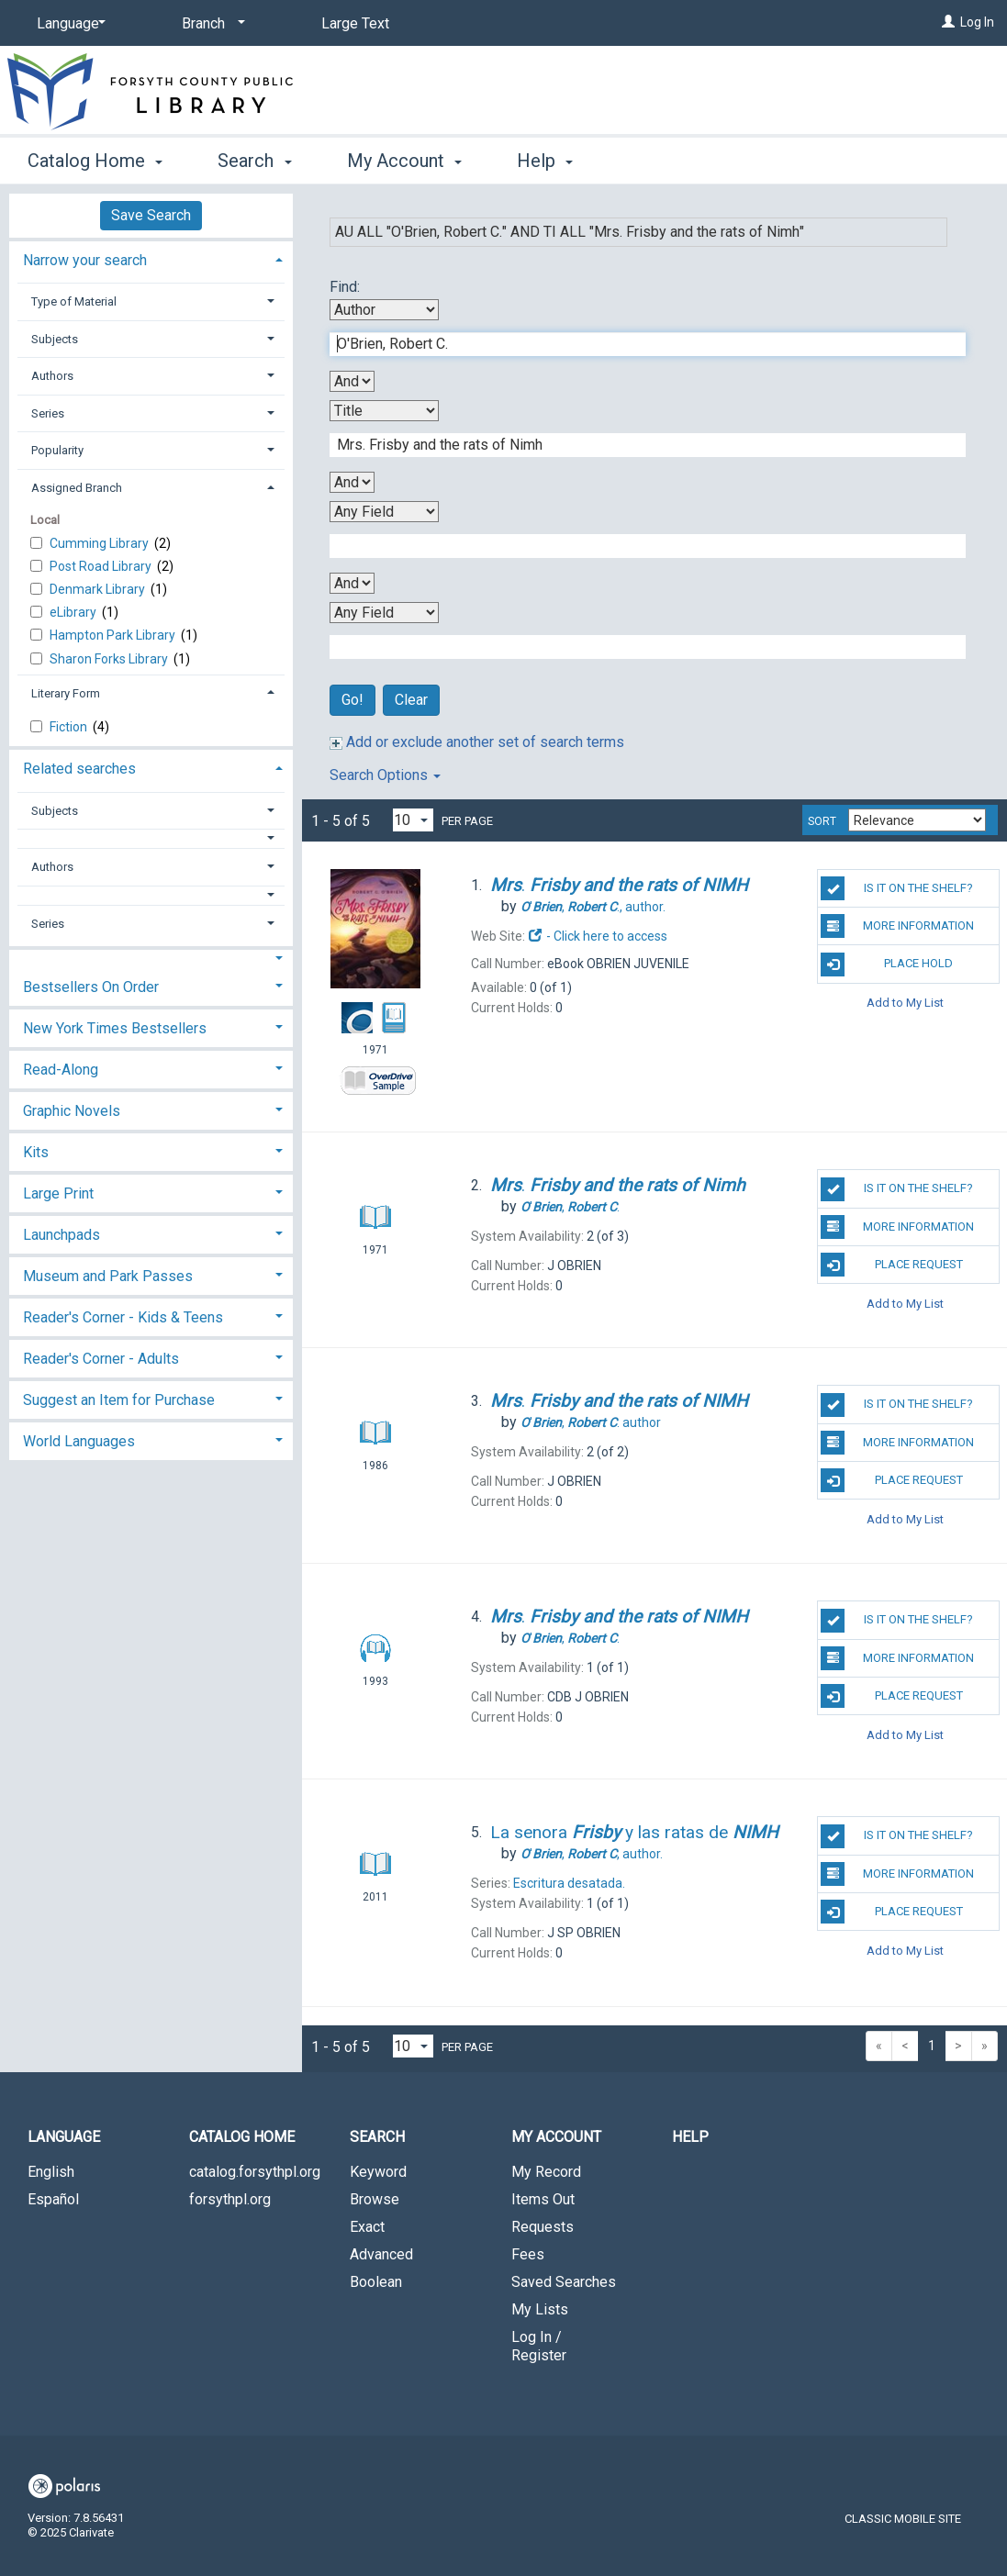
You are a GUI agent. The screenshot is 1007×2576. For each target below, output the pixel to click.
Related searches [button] (79, 768)
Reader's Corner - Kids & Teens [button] (123, 1317)
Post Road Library (102, 566)
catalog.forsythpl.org (254, 2171)
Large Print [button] (58, 1193)
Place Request (891, 1265)
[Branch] (210, 24)
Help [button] (545, 161)
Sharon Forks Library (110, 659)
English (51, 2171)
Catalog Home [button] (95, 161)
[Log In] (948, 22)
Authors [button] (52, 376)
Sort (822, 821)
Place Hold (887, 964)
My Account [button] (404, 161)
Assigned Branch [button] (76, 488)
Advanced (381, 2254)
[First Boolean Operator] (352, 381)
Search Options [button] (385, 775)
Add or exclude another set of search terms (477, 742)
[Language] (68, 24)
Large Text (355, 23)
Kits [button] (36, 1152)
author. (593, 906)
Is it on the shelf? (897, 888)
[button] (151, 838)
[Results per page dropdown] (413, 819)
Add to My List (905, 1002)
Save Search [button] (151, 215)
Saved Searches (563, 2282)
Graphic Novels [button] (71, 1111)
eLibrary (74, 612)
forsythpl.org (230, 2199)
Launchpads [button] (61, 1234)
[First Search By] (384, 309)
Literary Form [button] (65, 693)
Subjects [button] (54, 339)
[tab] (151, 258)
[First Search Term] (638, 344)
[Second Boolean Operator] (352, 482)
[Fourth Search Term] (638, 647)
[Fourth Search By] (384, 612)
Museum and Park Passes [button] (108, 1276)
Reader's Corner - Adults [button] (101, 1358)
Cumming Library (100, 543)
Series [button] (47, 413)
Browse (374, 2199)
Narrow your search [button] (85, 260)
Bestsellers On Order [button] (91, 987)
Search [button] (254, 161)
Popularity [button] (57, 450)
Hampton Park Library (114, 635)
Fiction (70, 726)
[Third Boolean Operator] (352, 583)
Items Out (543, 2199)
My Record (546, 2171)
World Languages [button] (79, 1441)
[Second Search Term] (638, 445)
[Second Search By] (384, 410)
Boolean (376, 2282)
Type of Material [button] (74, 301)
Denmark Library (99, 589)
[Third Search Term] (638, 546)
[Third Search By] (384, 511)
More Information (897, 926)
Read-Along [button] (60, 1069)
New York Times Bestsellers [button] (115, 1028)
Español (53, 2199)
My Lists (539, 2309)
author (590, 1422)
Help (690, 2137)
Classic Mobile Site (903, 2519)
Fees (527, 2254)
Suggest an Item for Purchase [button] (119, 1400)
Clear (411, 699)
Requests (542, 2227)
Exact (367, 2227)
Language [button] (64, 2137)
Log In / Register (538, 2346)
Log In (977, 22)
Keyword (378, 2171)
